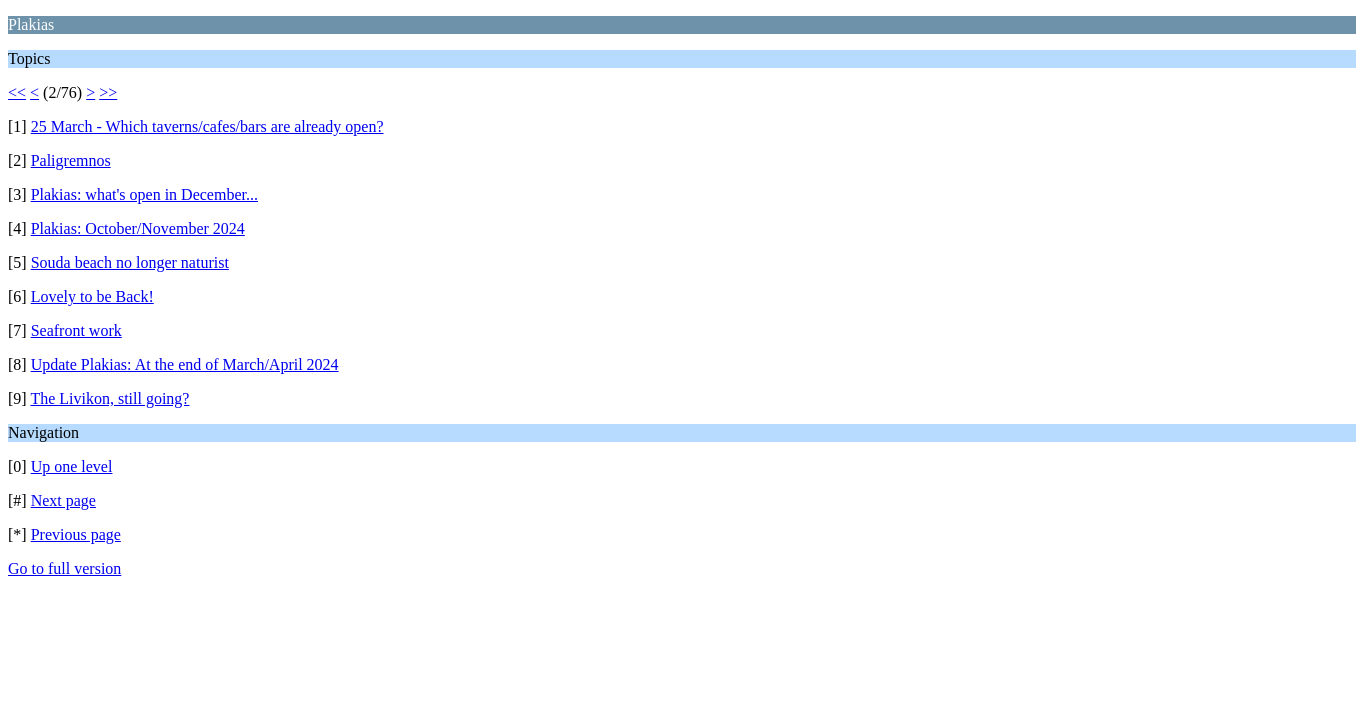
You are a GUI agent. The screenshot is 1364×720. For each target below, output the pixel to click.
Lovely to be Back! (92, 296)
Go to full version (64, 568)
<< (17, 92)
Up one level (72, 466)
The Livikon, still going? (109, 398)
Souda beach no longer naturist (130, 262)
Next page (63, 500)
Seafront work (76, 330)
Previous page (76, 534)
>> (108, 92)
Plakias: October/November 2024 (138, 228)
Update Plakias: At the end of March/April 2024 (185, 364)
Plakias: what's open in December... (144, 194)
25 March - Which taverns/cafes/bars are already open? (207, 126)
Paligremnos (71, 160)
